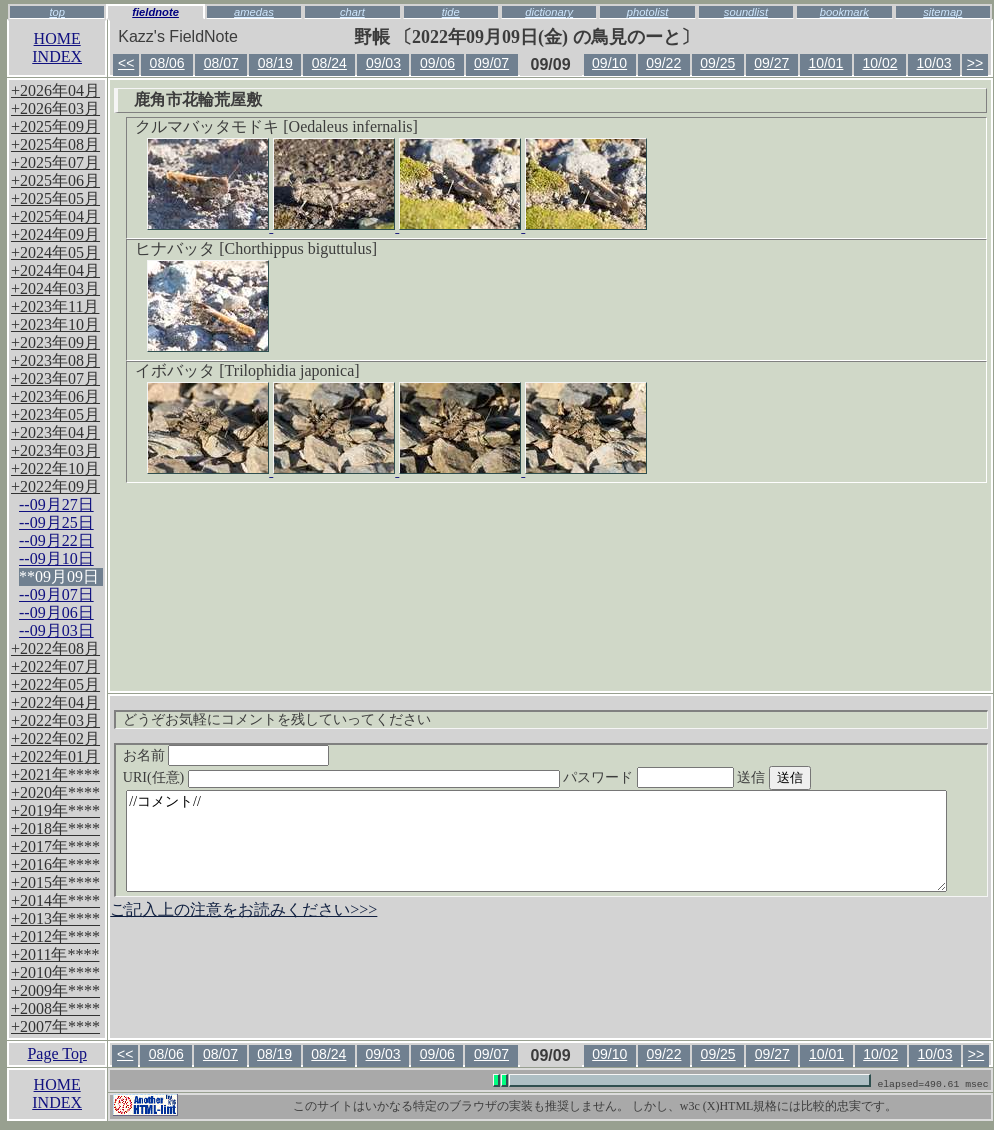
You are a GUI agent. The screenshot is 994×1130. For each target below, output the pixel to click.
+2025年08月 (55, 144)
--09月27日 (56, 504)
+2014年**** (55, 900)
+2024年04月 (55, 270)
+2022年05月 (55, 684)
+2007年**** (55, 1026)
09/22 (663, 63)
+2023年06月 (55, 396)
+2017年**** (55, 846)
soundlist (746, 12)
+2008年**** (55, 1008)
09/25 (717, 63)
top (57, 12)
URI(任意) (361, 777)
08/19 (275, 63)
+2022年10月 (55, 468)
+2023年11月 (55, 306)
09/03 (383, 63)
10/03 (934, 63)
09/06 (437, 63)
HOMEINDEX (57, 47)
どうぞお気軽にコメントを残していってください (277, 719)
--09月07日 (56, 594)
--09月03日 (56, 630)
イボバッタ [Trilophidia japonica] (247, 370)
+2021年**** (55, 774)
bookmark (844, 12)
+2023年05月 (55, 414)
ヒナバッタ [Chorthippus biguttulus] (256, 248)
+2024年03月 (55, 288)
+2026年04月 (55, 90)
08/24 (329, 63)
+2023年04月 (55, 432)
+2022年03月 (55, 720)
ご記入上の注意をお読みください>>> (243, 909)
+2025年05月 (55, 198)
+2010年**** (55, 972)
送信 (811, 777)
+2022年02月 (55, 738)
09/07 (491, 63)
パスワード (687, 777)
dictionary (549, 12)
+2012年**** (55, 936)
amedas (254, 12)
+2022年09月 (55, 486)
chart (352, 12)
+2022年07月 (55, 666)
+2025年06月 (55, 180)
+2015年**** (55, 882)
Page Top (56, 1053)
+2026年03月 (55, 108)
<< (126, 63)
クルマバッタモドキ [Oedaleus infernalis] (276, 126)
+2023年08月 (55, 360)
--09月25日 (56, 522)
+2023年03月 (55, 450)
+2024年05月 (55, 252)
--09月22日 (56, 540)
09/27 (771, 63)
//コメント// (536, 841)
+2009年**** (55, 990)
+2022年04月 (55, 702)
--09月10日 (56, 558)
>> (975, 63)
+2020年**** (55, 792)
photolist (648, 12)
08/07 (221, 63)
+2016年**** (55, 864)
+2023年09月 (55, 342)
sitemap (942, 12)
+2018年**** (55, 828)
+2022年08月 (55, 648)
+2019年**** (55, 810)
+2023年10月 (55, 324)
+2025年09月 (55, 126)
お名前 (226, 755)
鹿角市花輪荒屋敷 (198, 99)
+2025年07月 (55, 162)
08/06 (167, 63)
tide (451, 12)
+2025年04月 (55, 216)
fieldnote (155, 12)
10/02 (879, 63)
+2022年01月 (55, 756)
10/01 (825, 63)
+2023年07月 (55, 378)
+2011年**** (55, 954)
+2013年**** (55, 918)
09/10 (609, 63)
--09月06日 (56, 612)
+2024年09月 (55, 234)
